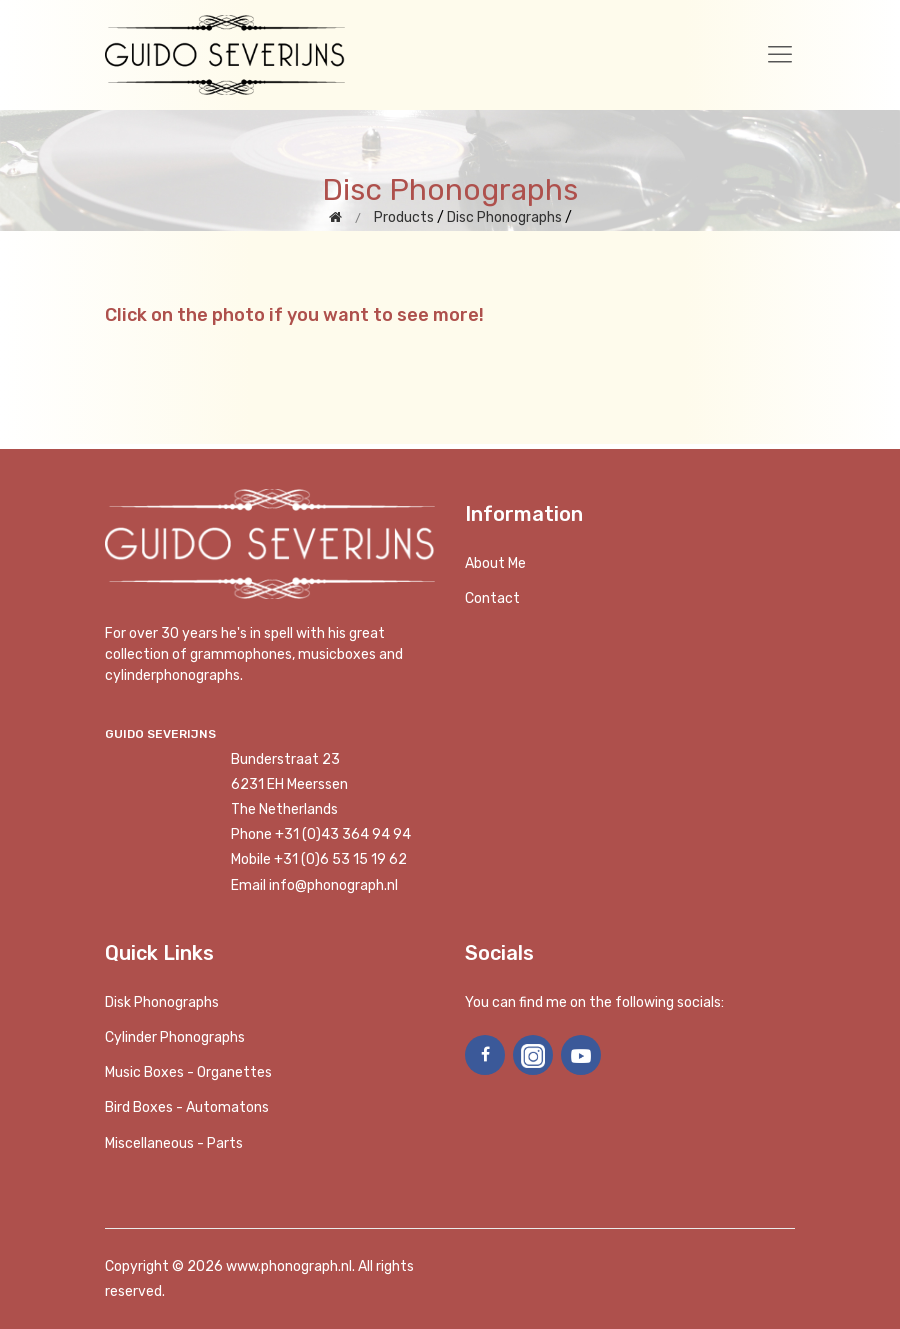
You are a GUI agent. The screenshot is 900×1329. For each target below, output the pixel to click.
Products (404, 217)
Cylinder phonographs (175, 1037)
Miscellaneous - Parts (174, 1143)
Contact (492, 598)
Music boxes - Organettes (188, 1072)
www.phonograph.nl (289, 1266)
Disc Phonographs (504, 217)
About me (495, 563)
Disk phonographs (162, 1002)
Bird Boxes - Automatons (187, 1107)
